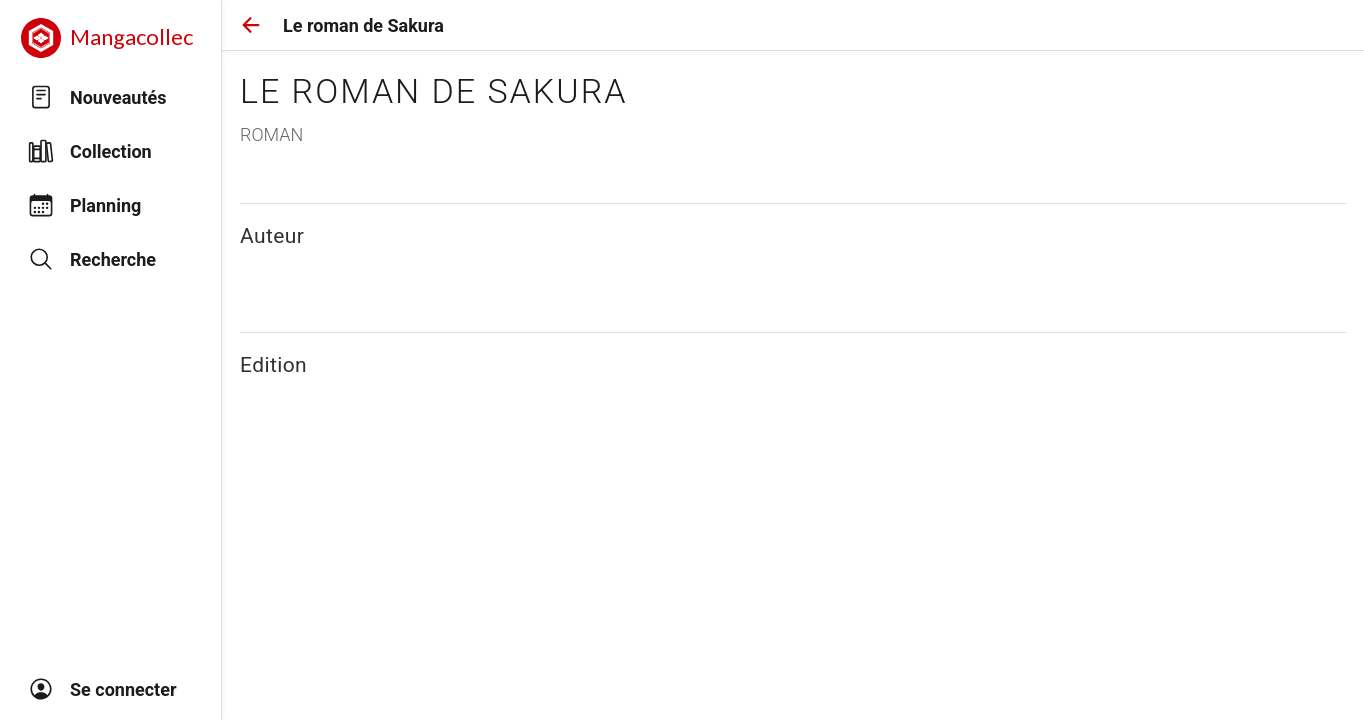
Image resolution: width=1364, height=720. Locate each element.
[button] (251, 25)
